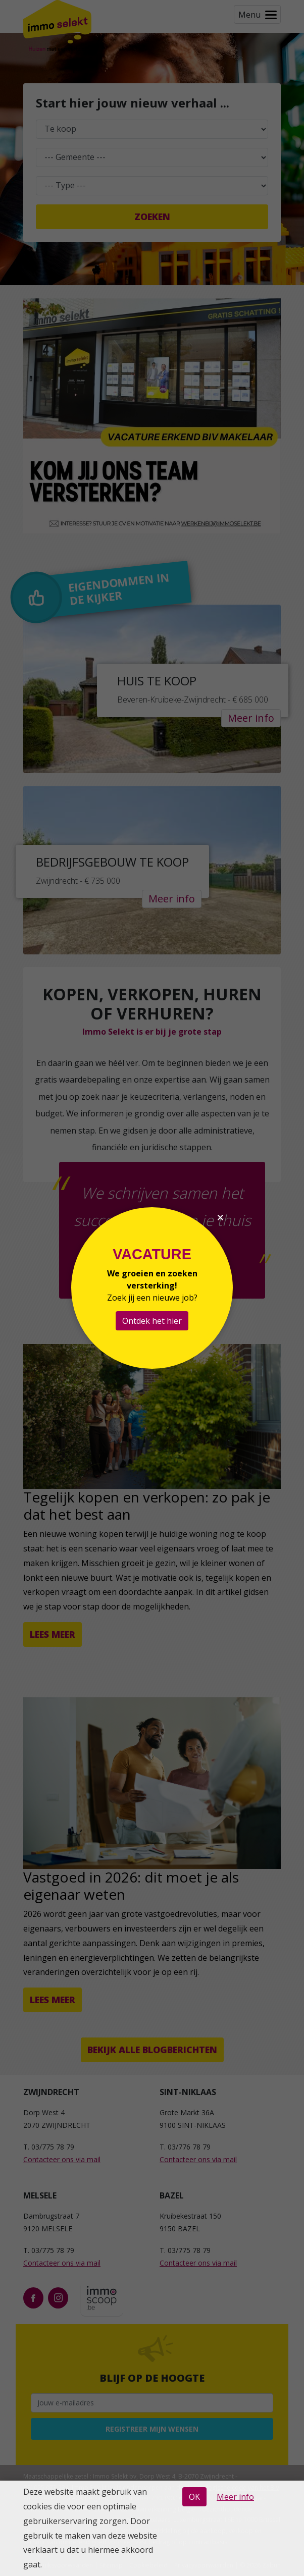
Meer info (235, 2496)
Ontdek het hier (152, 1320)
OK (194, 2496)
